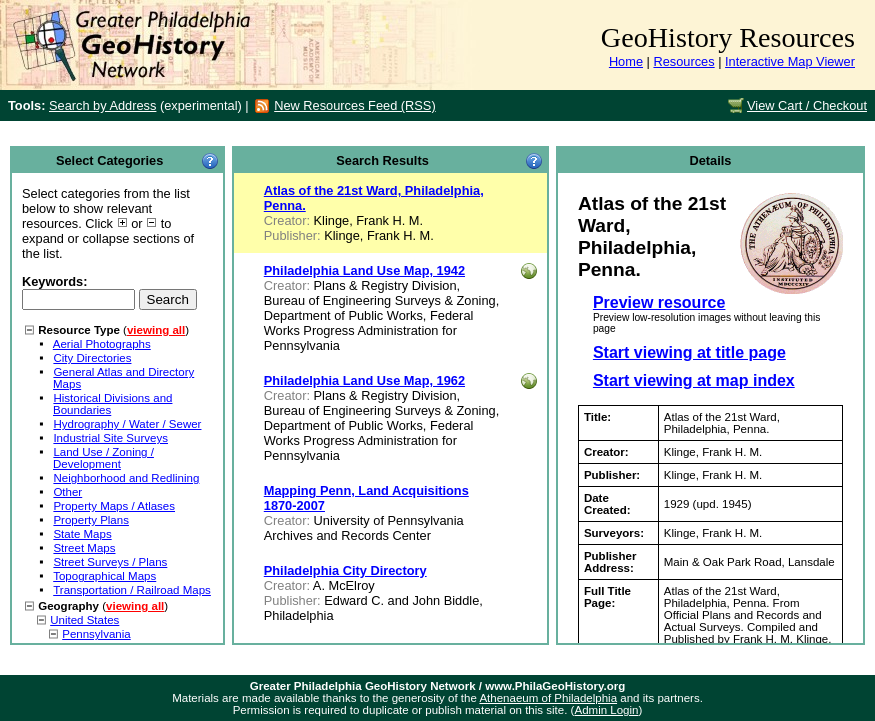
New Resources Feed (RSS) (354, 105)
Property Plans (91, 520)
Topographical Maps (104, 576)
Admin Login (606, 710)
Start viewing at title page (689, 352)
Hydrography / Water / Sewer (127, 424)
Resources (683, 61)
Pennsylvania (96, 634)
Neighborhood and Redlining (126, 478)
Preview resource (659, 302)
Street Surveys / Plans (110, 562)
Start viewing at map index (694, 380)
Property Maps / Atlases (114, 506)
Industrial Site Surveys (110, 438)
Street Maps (84, 548)
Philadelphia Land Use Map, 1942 (364, 270)
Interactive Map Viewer (790, 61)
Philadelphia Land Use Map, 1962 (364, 380)
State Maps (82, 534)
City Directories (92, 358)
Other (67, 492)
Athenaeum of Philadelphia (548, 698)
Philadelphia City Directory (345, 570)
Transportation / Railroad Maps (132, 590)
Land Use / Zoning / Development (103, 458)
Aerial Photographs (102, 344)
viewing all (156, 330)
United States (84, 620)
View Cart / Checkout (807, 105)
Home (626, 61)
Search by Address (102, 105)
